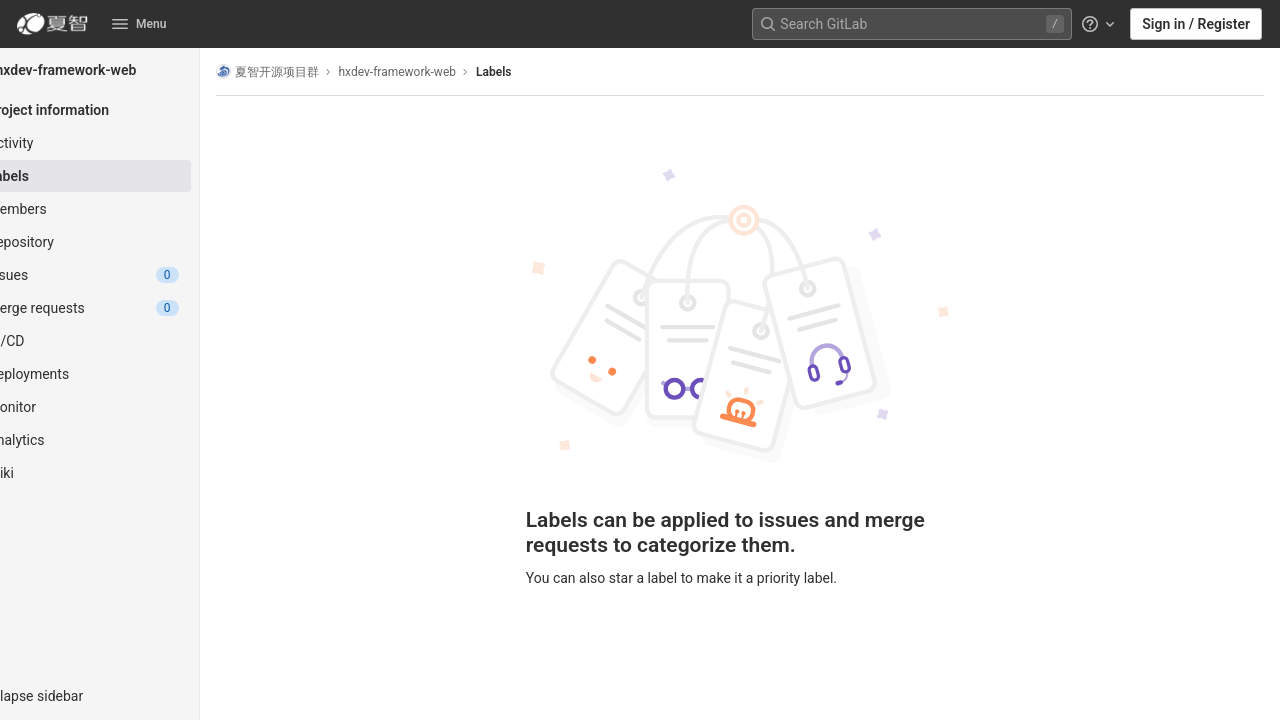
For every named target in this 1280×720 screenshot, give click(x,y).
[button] (127, 696)
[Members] (127, 209)
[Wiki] (127, 473)
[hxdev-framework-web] (128, 70)
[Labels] (127, 176)
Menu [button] (139, 24)
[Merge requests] (127, 308)
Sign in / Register (1196, 24)
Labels (550, 72)
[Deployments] (127, 374)
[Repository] (127, 242)
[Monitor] (127, 407)
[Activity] (127, 143)
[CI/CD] (127, 341)
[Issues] (127, 275)
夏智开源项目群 (323, 71)
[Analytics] (127, 440)
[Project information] (127, 110)
